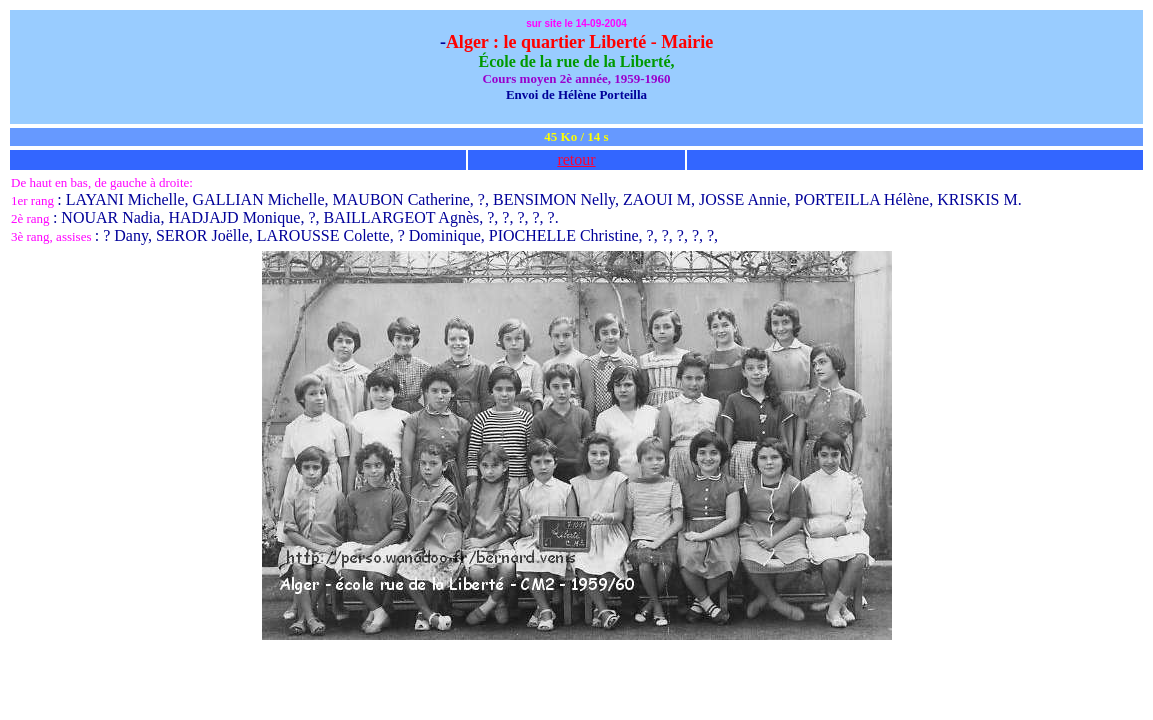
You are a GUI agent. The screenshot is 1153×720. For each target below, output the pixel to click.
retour (576, 159)
